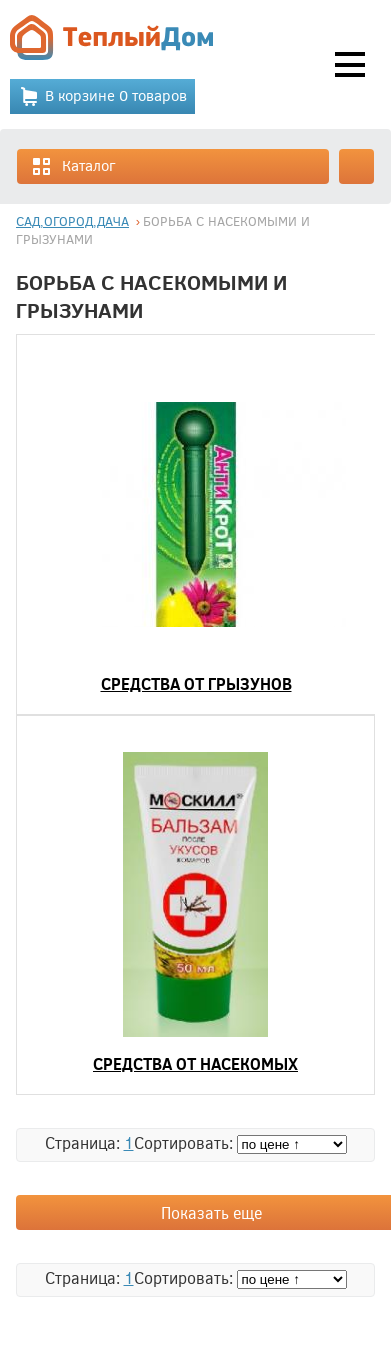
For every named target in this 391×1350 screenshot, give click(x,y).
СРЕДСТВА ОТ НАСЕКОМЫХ (195, 1063)
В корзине (103, 96)
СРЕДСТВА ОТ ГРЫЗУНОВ (196, 683)
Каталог (73, 166)
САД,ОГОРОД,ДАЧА (72, 221)
